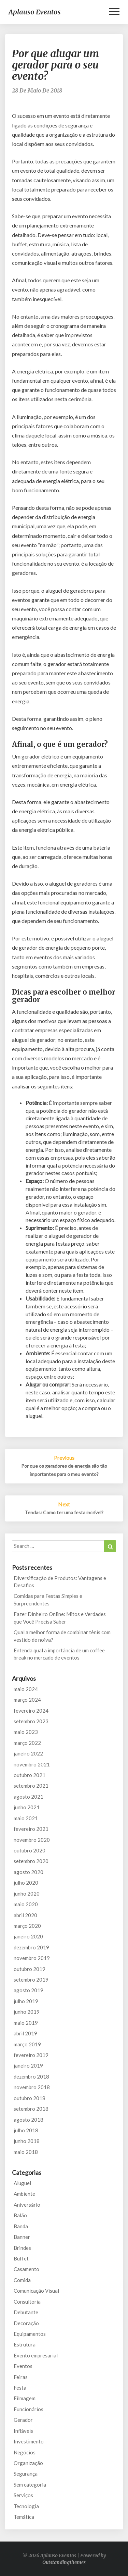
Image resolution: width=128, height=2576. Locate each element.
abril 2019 (25, 2033)
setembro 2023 (31, 1721)
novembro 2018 (32, 2087)
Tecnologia (26, 2506)
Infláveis (23, 2431)
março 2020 (27, 1926)
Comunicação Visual (36, 2291)
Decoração (26, 2323)
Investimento (29, 2441)
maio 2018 (26, 2152)
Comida (22, 2280)
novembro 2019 (32, 1958)
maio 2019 (26, 2023)
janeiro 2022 (28, 1753)
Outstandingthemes (64, 2562)
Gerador (23, 2420)
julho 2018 (26, 2130)
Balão (20, 2215)
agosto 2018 (28, 2120)
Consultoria (27, 2301)
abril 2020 (25, 1915)
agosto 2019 (28, 1990)
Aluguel (22, 2183)
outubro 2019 (29, 1969)
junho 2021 (27, 1807)
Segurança (26, 2473)
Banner (22, 2237)
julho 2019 (26, 2001)
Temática (24, 2517)
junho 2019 (27, 2012)
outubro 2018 (29, 2098)
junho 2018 (27, 2141)
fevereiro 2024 (31, 1711)
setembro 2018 (31, 2109)
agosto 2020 (28, 1872)
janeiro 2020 (28, 1936)
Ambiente (24, 2194)
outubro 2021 (29, 1775)
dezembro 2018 (31, 2076)
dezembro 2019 (31, 1947)
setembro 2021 (31, 1786)
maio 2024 (26, 1689)
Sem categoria (30, 2484)
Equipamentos (30, 2334)
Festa (20, 2387)
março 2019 (27, 2044)
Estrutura (24, 2344)
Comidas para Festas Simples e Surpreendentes (48, 1599)
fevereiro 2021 (31, 1829)
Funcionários (28, 2409)
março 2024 (27, 1700)
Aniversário (27, 2205)
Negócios (24, 2452)
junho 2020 (27, 1893)
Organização (28, 2463)
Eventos (23, 2366)
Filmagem (24, 2398)
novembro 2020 (32, 1840)
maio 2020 (26, 1904)
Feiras (21, 2377)
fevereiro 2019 (31, 2055)
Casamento (26, 2269)
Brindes (22, 2248)
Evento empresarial (36, 2355)
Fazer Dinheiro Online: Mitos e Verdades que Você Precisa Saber (60, 1617)
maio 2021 (26, 1818)
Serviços (23, 2495)
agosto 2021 (28, 1797)
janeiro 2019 (28, 2065)
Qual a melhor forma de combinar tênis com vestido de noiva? (62, 1635)
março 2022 (27, 1743)
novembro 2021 (32, 1764)
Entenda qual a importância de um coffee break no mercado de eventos (59, 1654)
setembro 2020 (31, 1861)
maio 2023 (26, 1732)
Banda (21, 2226)
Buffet (21, 2258)
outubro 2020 (29, 1850)
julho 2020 (26, 1882)
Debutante (26, 2312)
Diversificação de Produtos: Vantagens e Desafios (60, 1581)
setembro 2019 (31, 1979)
